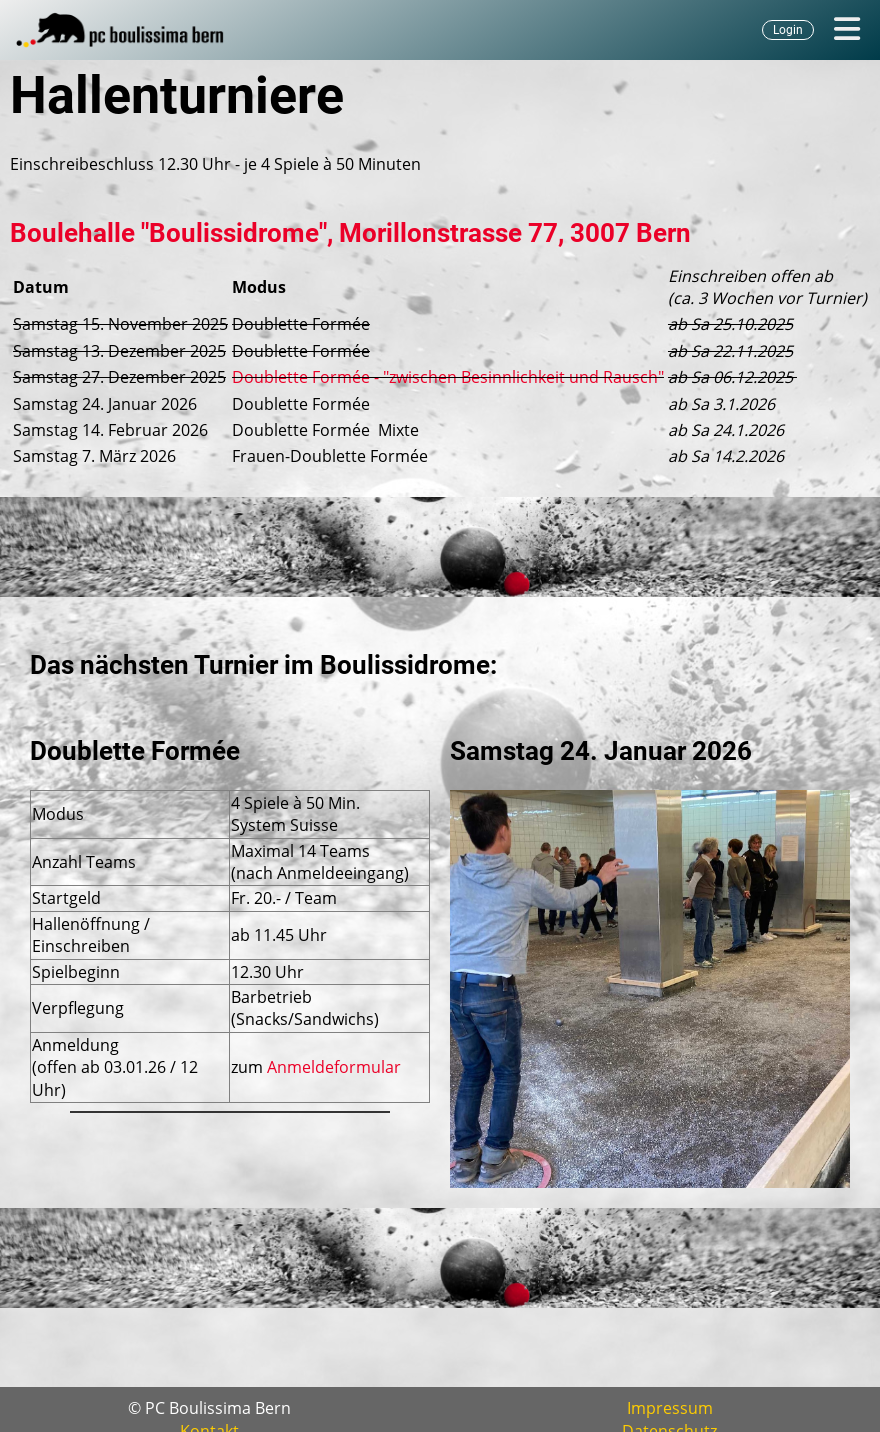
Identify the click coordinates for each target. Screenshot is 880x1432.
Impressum (670, 1408)
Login (788, 30)
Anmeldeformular (334, 1067)
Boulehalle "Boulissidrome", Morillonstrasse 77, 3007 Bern (350, 233)
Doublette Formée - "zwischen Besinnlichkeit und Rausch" (448, 377)
